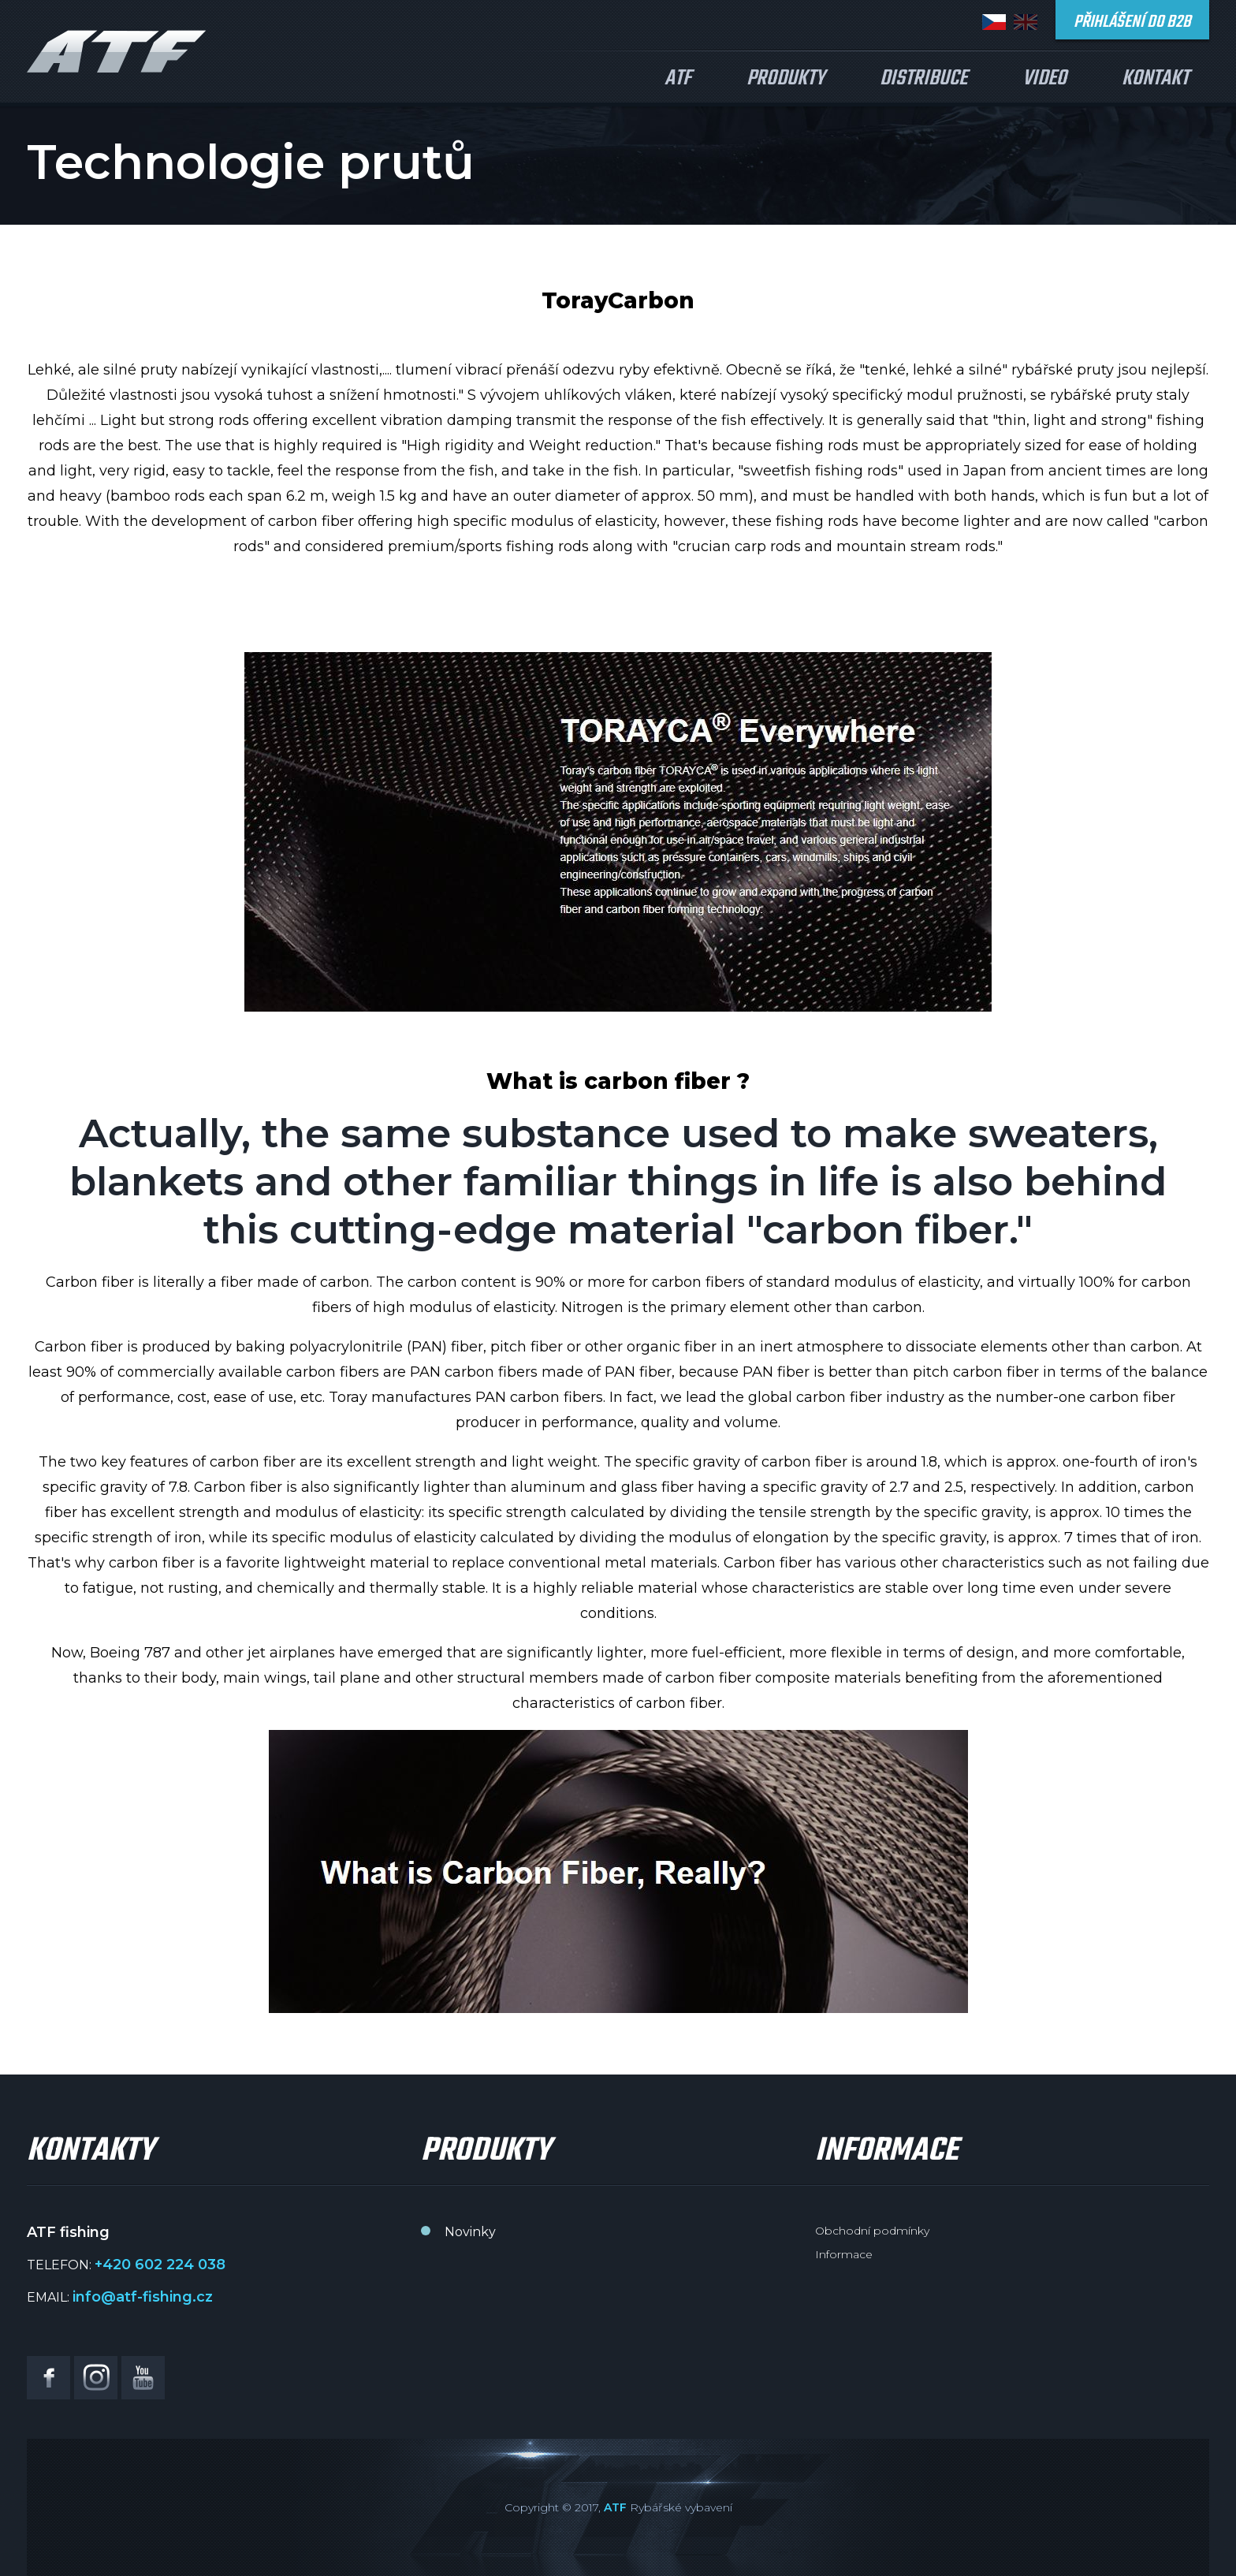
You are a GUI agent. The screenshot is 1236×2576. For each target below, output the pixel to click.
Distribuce (923, 78)
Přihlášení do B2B (1132, 22)
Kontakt (1155, 78)
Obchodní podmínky (872, 2231)
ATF (678, 78)
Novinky (470, 2231)
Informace (844, 2254)
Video (1044, 78)
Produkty (785, 78)
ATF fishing (117, 51)
